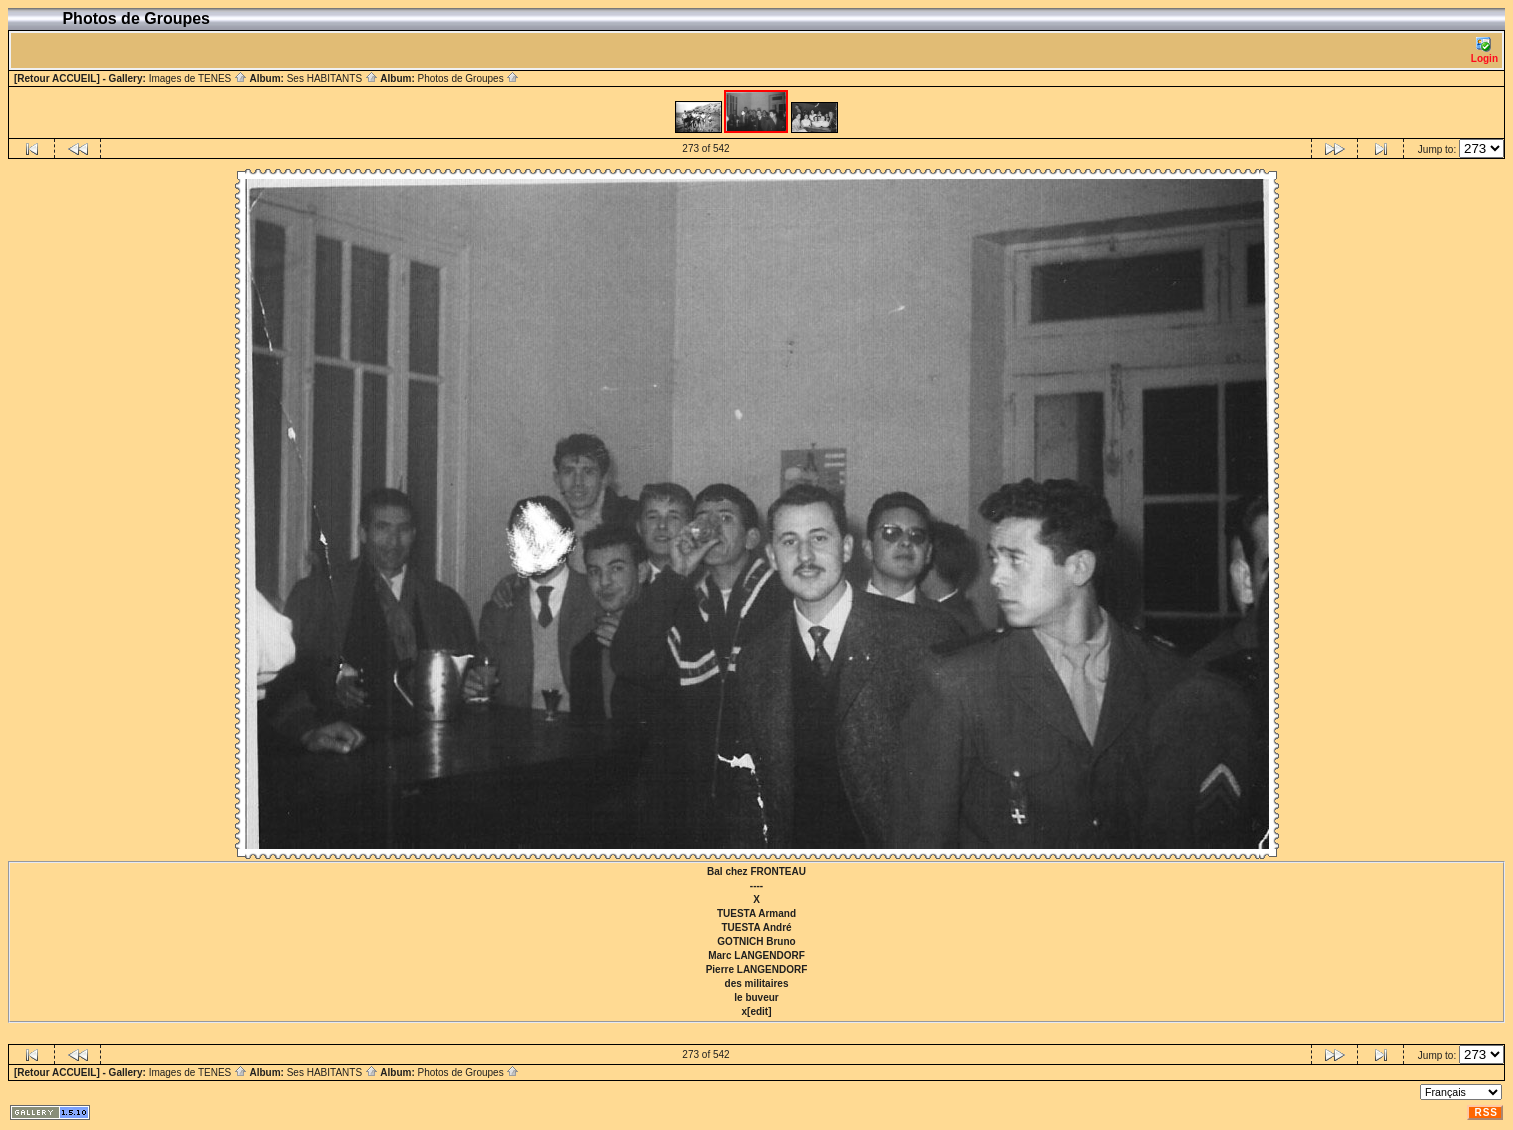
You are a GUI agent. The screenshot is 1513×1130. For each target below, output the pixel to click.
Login (1484, 50)
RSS (1486, 1112)
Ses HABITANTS (332, 78)
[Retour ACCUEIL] (57, 78)
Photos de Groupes (468, 78)
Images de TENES (198, 78)
